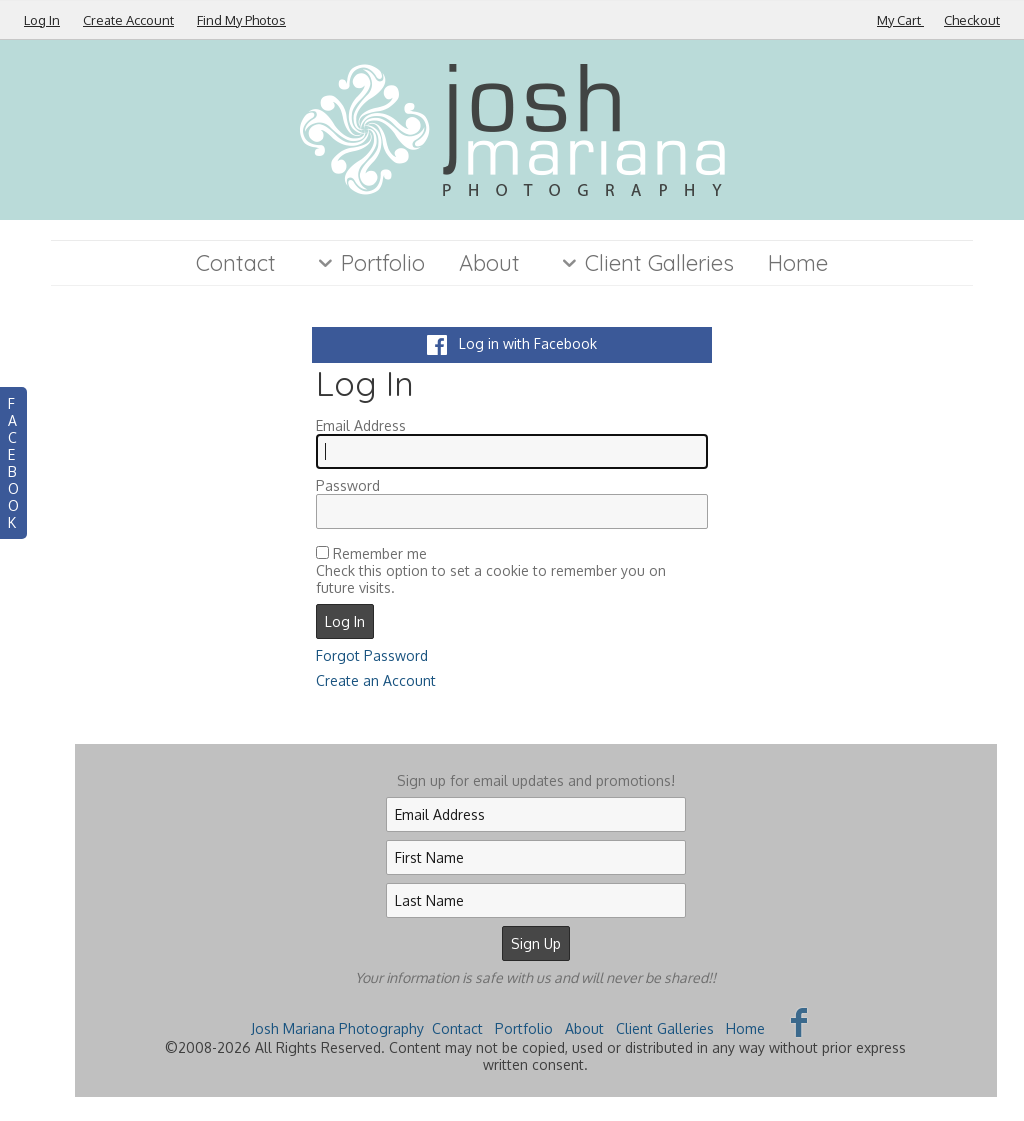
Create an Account (376, 680)
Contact (236, 263)
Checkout (972, 20)
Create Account (128, 20)
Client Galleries (644, 263)
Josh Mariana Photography (337, 1028)
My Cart (900, 20)
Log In (42, 20)
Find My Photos (241, 20)
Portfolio (367, 263)
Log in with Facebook (512, 343)
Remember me (380, 553)
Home (798, 263)
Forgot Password (372, 655)
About (489, 263)
